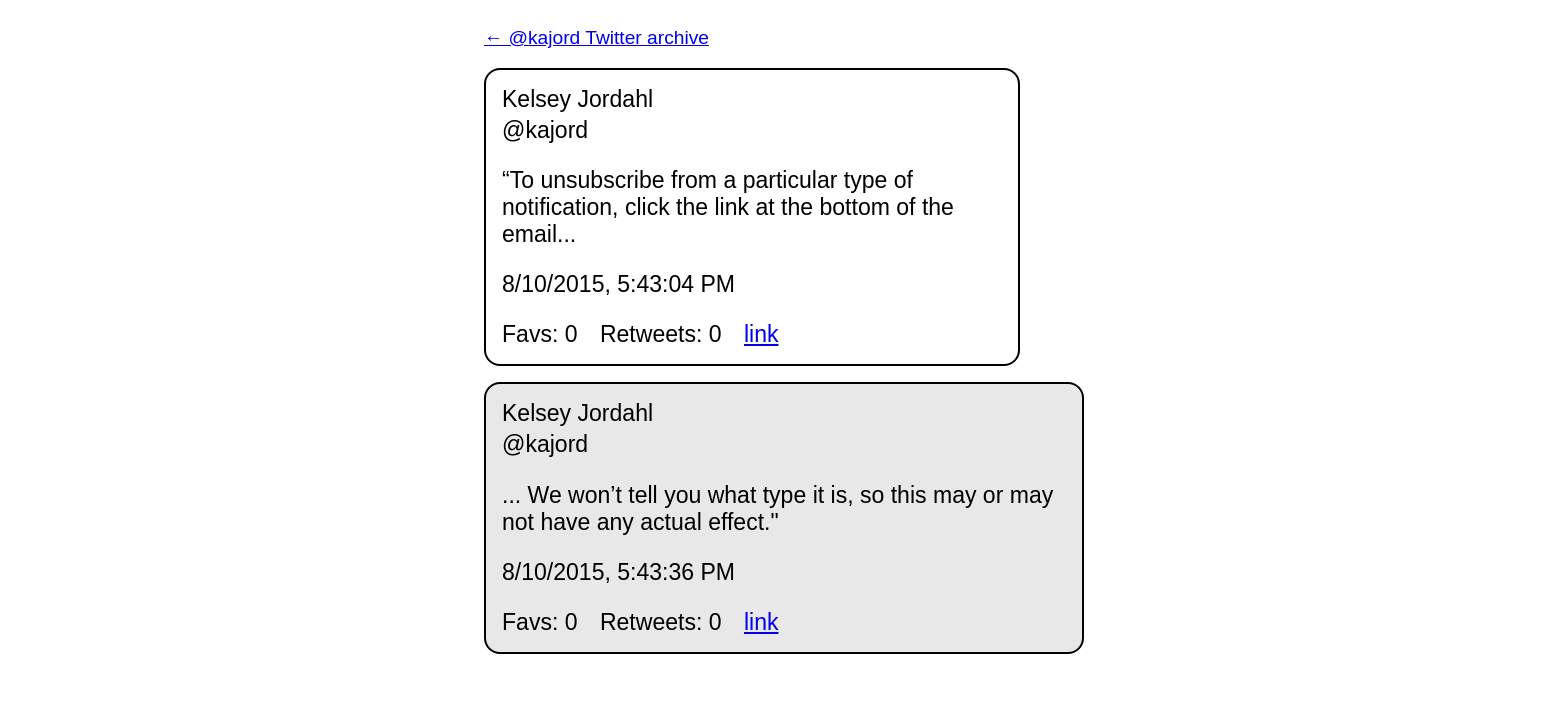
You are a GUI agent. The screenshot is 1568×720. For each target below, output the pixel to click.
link (761, 334)
